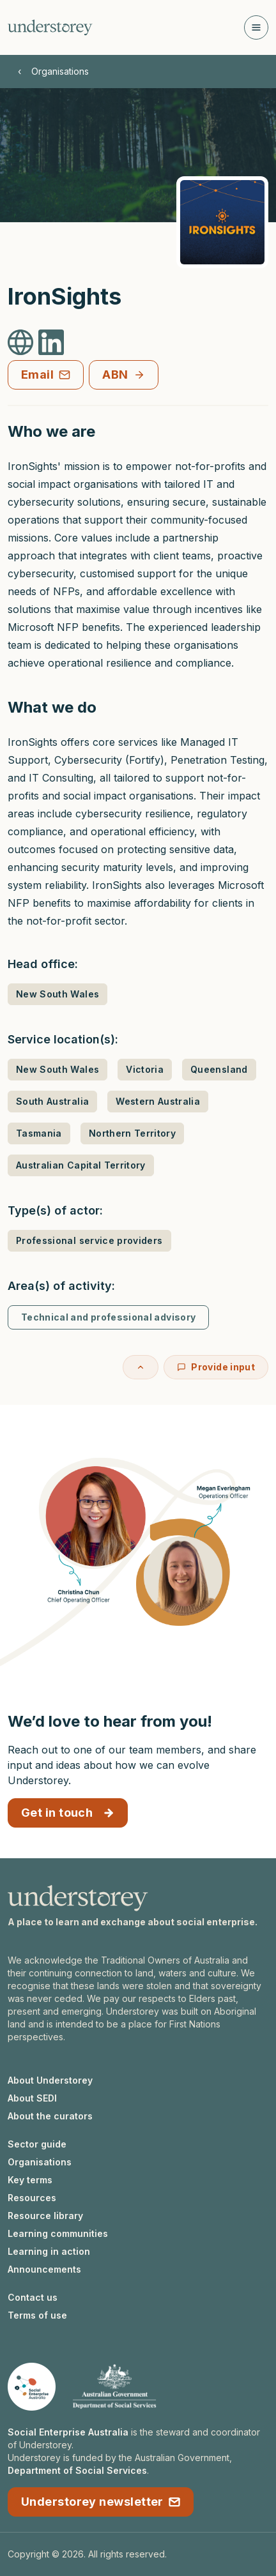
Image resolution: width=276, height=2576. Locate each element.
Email (45, 374)
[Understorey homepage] (50, 27)
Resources (32, 2197)
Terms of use (37, 2315)
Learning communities (58, 2233)
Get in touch (67, 1812)
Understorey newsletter (100, 2501)
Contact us (32, 2297)
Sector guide (37, 2144)
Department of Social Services (77, 2470)
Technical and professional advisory (108, 1317)
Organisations (60, 71)
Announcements (44, 2269)
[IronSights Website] (20, 342)
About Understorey (50, 2080)
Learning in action (49, 2251)
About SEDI (32, 2098)
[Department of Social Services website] (114, 2387)
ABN (123, 374)
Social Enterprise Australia (68, 2432)
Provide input (216, 1366)
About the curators (50, 2115)
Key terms (30, 2179)
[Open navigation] (256, 27)
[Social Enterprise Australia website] (32, 2387)
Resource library (45, 2215)
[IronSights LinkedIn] (51, 342)
